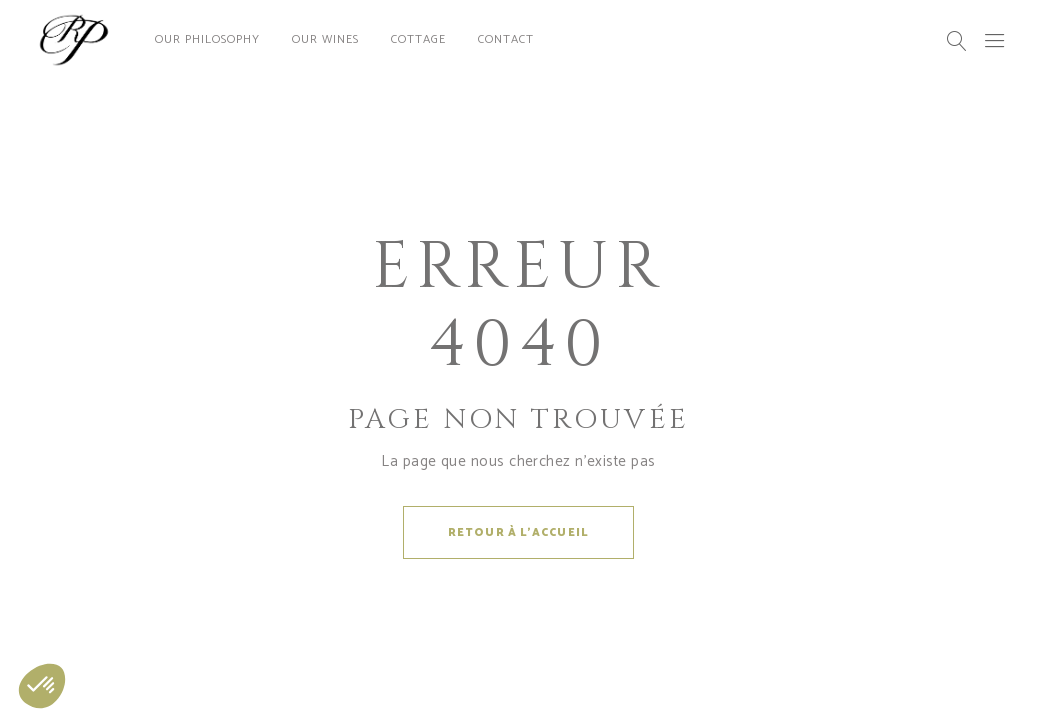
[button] (42, 686)
